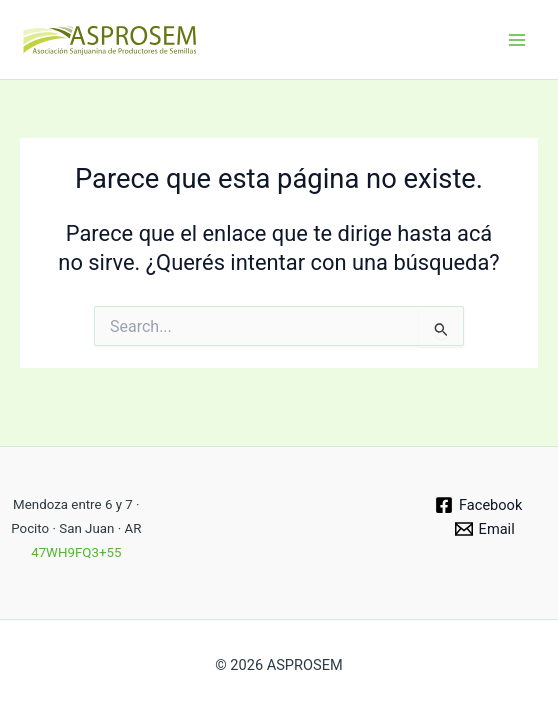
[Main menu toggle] (517, 40)
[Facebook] (478, 505)
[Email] (485, 529)
